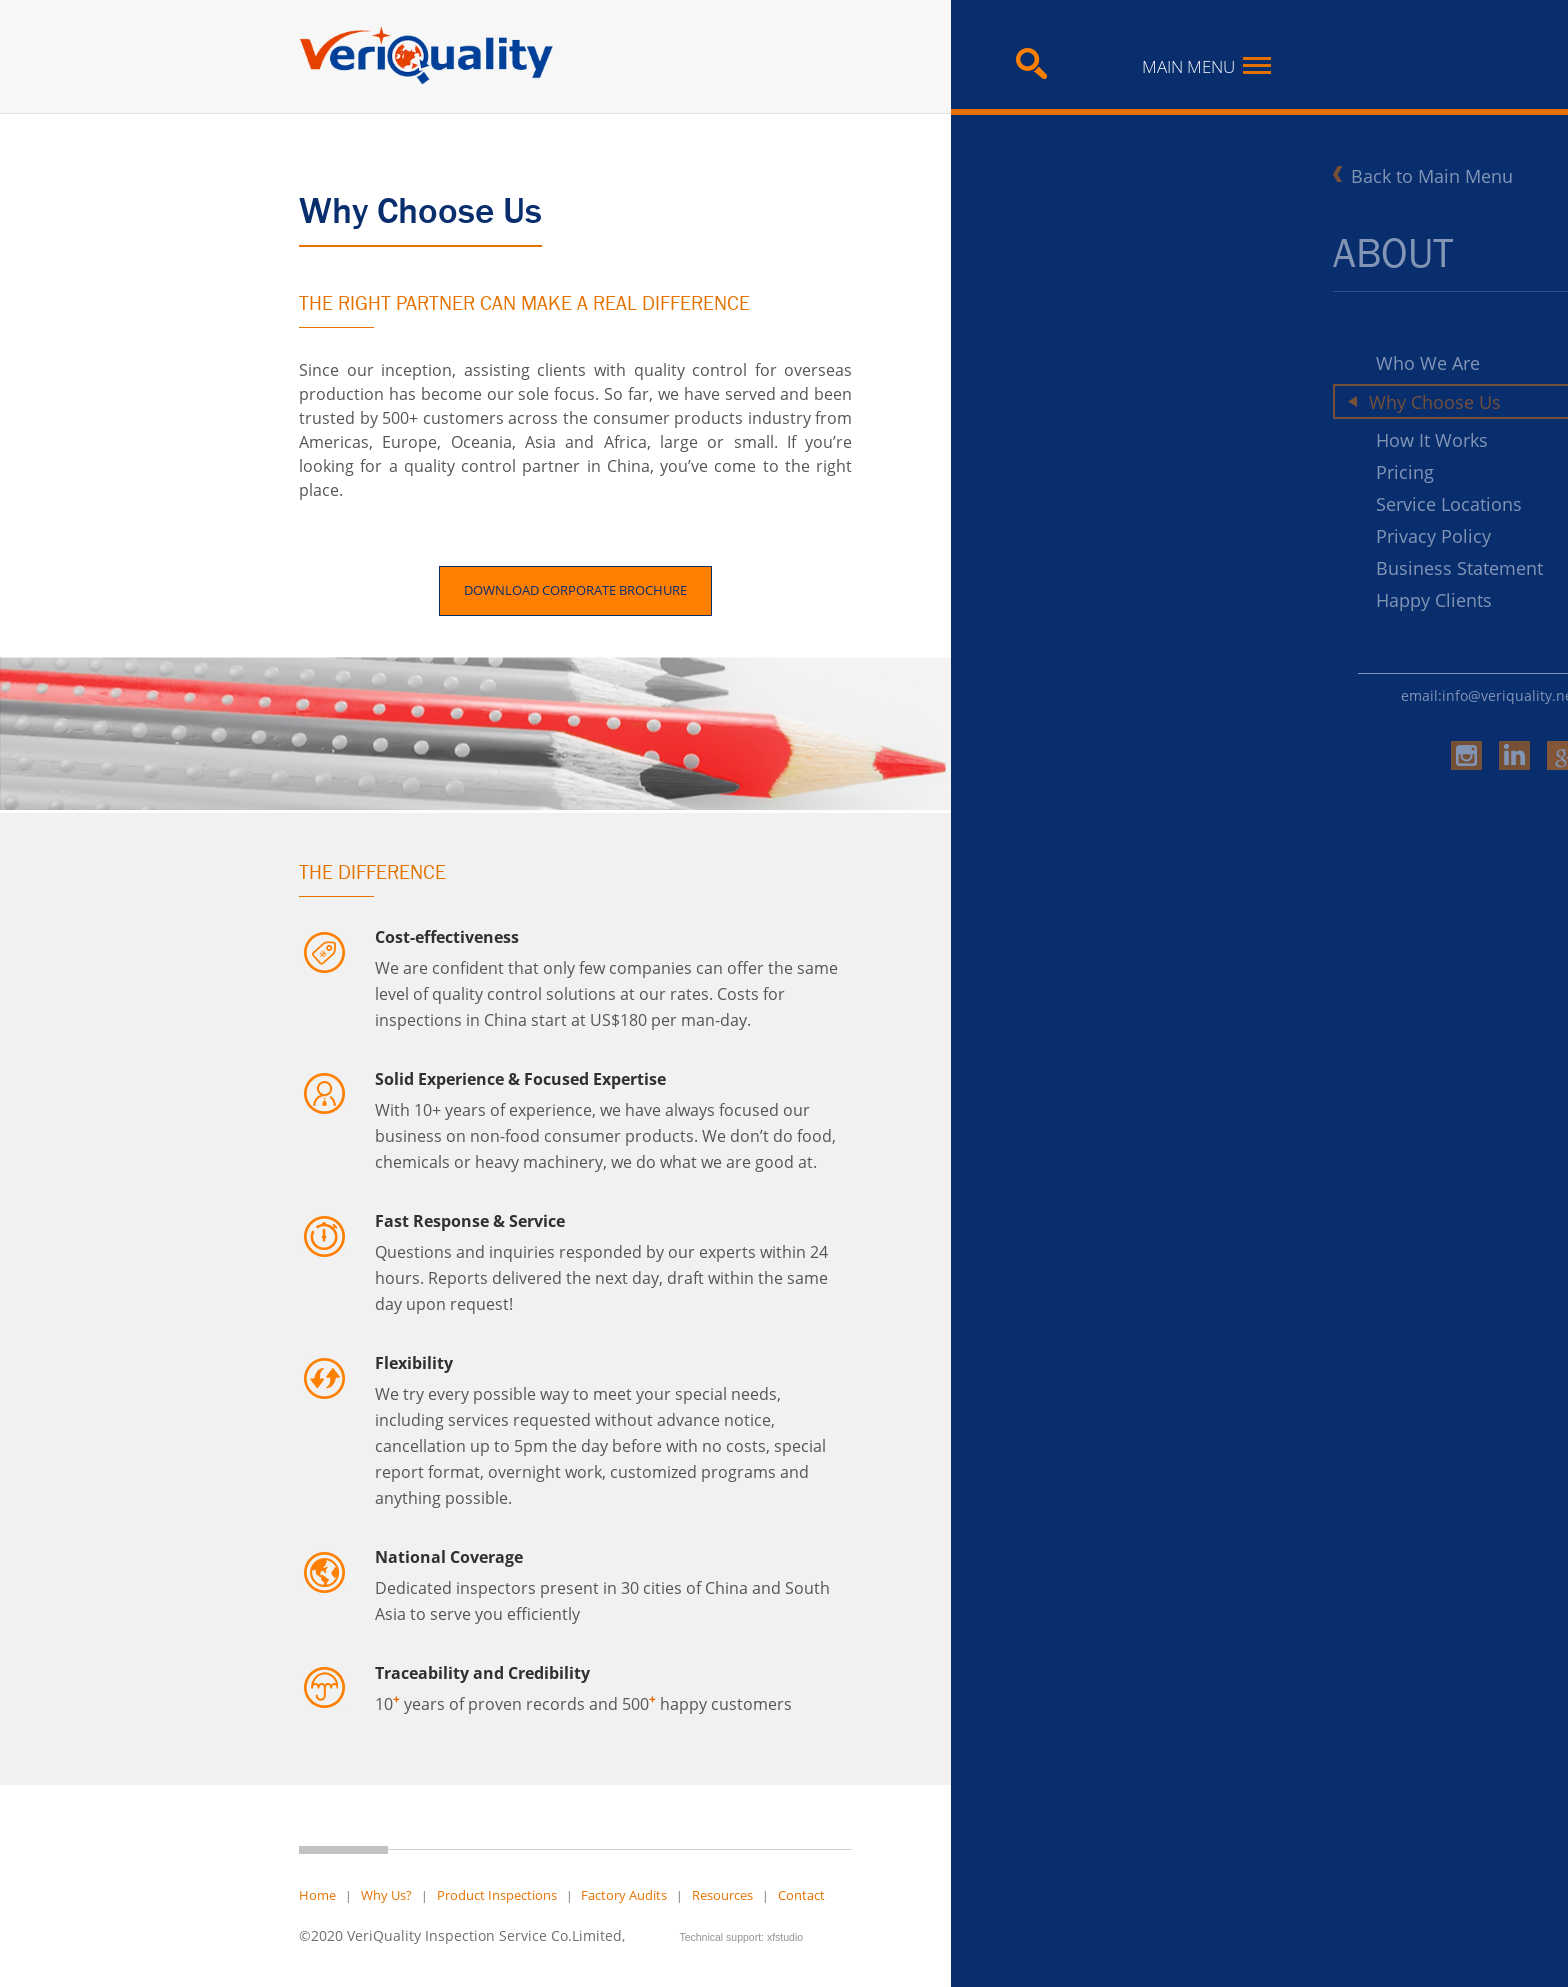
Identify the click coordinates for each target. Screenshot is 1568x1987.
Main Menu (1206, 66)
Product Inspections (497, 1895)
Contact (801, 1895)
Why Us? (386, 1895)
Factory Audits (624, 1895)
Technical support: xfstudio (741, 1937)
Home (317, 1895)
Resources (722, 1895)
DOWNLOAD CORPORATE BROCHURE (575, 590)
